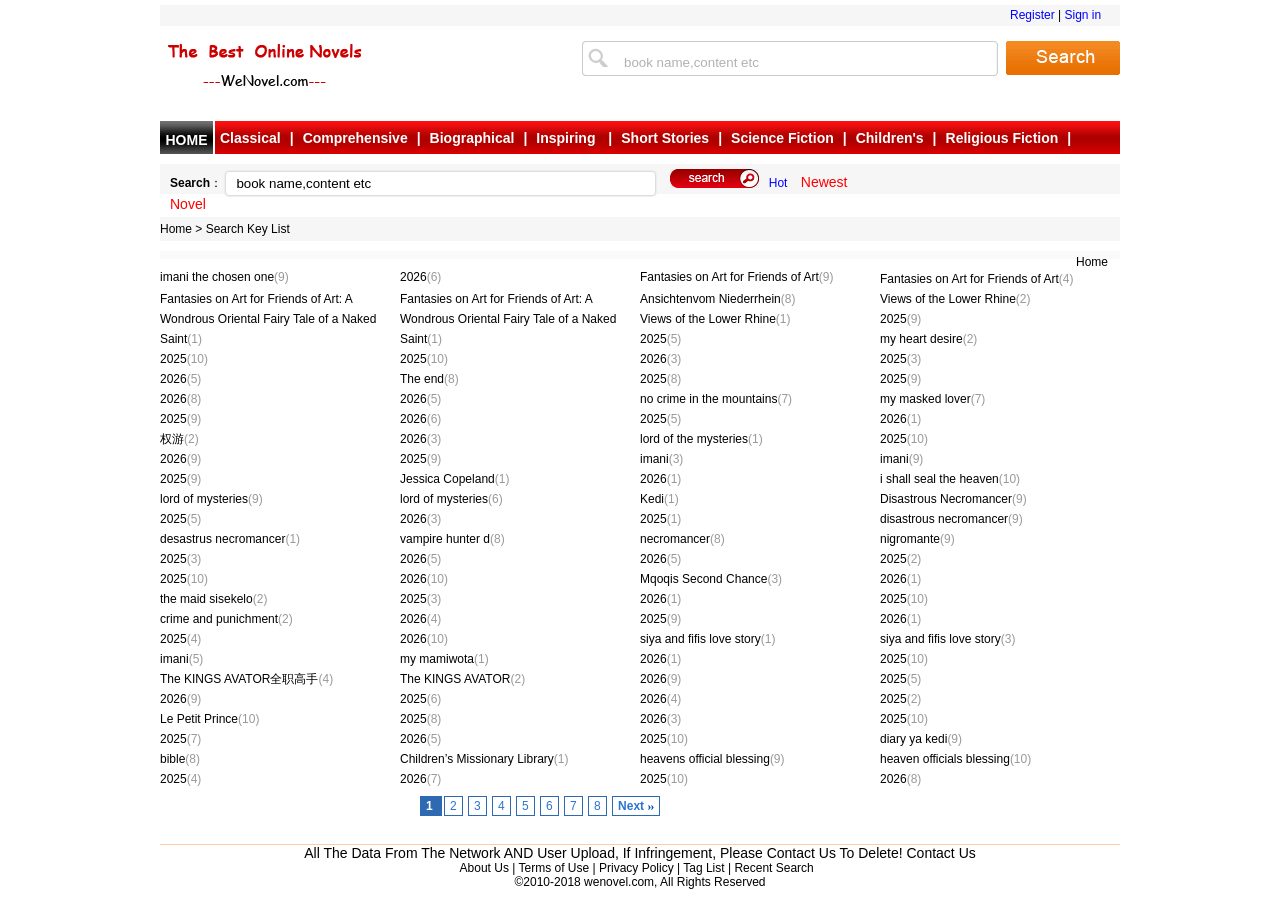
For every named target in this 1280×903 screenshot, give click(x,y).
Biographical (472, 138)
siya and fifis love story (707, 639)
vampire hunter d (452, 539)
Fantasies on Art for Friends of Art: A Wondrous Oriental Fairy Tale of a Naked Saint (268, 319)
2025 (900, 319)
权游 (179, 439)
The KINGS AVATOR (462, 679)
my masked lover (932, 399)
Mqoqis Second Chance (711, 579)
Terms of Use (553, 868)
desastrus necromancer (230, 539)
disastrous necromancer (951, 519)
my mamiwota (444, 659)
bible (180, 759)
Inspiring (567, 138)
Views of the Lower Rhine (955, 299)
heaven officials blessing (955, 759)
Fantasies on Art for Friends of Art (736, 277)
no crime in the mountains (716, 399)
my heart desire (928, 339)
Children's (890, 138)
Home (176, 229)
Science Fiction (782, 138)
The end (429, 379)
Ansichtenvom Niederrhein (717, 299)
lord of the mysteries (701, 439)
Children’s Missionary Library (484, 759)
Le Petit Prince (209, 719)
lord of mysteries (211, 499)
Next (631, 806)
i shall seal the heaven (950, 479)
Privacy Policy (636, 868)
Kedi (659, 499)
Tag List (703, 868)
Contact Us (941, 853)
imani (661, 459)
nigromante (917, 539)
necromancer (682, 539)
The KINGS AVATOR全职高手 (246, 679)
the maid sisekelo (213, 599)
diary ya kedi (921, 739)
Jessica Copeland (454, 479)
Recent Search (773, 868)
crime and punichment (226, 619)
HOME (187, 140)
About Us (484, 868)
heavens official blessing (712, 759)
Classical (250, 138)
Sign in (1082, 15)
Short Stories (665, 138)
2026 (420, 277)
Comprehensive (355, 138)
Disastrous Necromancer (953, 499)
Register (1032, 15)
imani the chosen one (224, 277)
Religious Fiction (1002, 138)
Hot (778, 183)
